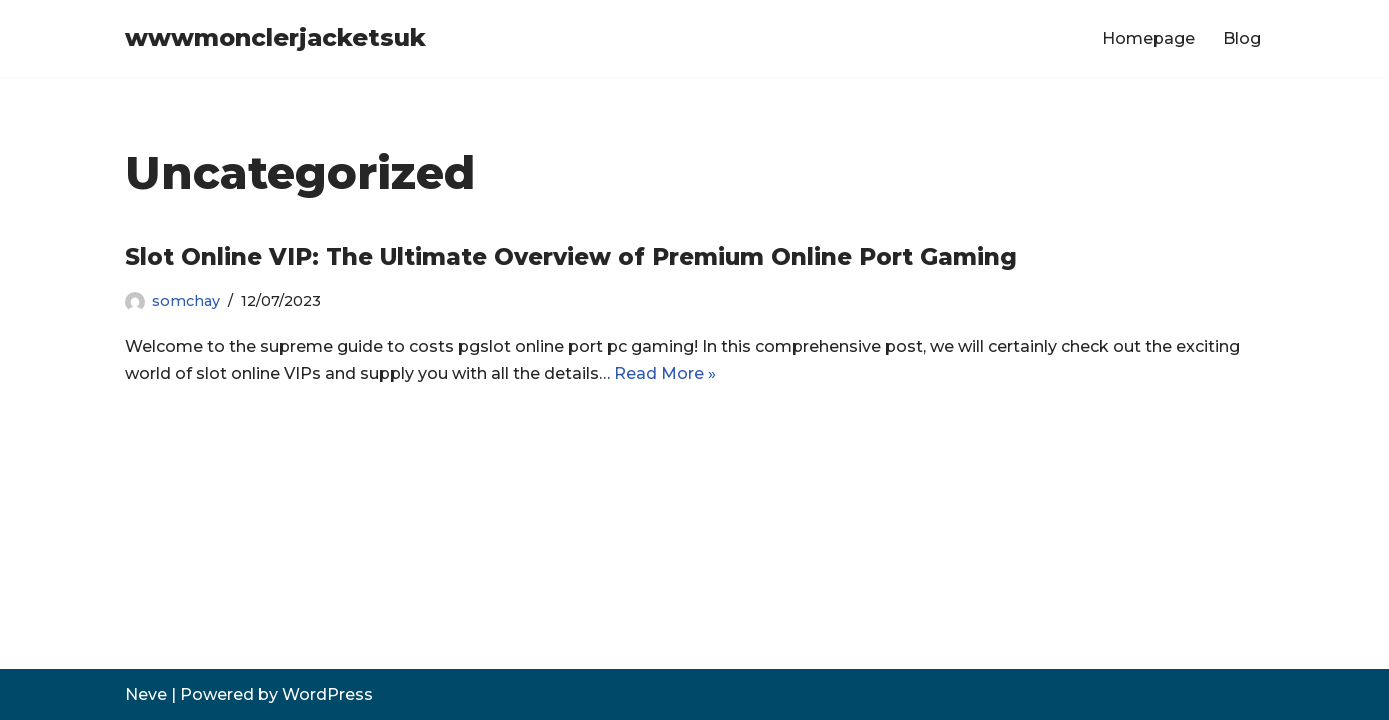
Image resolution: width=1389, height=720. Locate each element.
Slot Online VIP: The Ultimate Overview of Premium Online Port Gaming (571, 257)
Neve (146, 694)
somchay (186, 301)
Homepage (1148, 38)
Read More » (665, 373)
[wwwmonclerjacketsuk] (275, 38)
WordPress (327, 694)
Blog (1242, 38)
